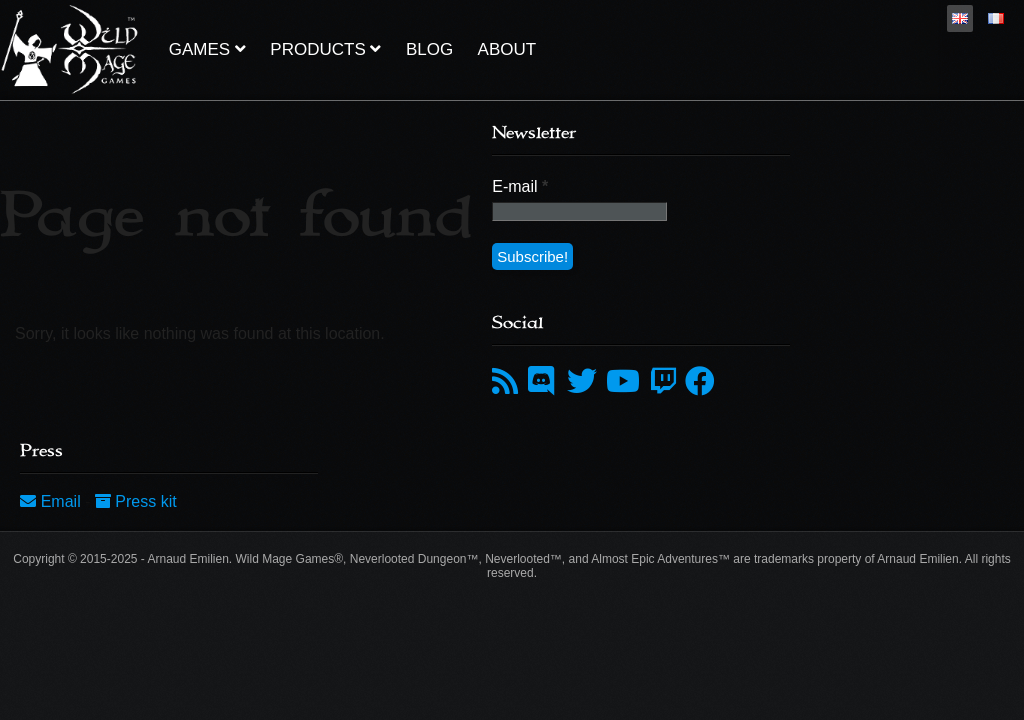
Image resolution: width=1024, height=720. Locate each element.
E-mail (520, 186)
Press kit (136, 501)
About (507, 49)
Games (207, 49)
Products (325, 49)
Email (52, 501)
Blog (429, 49)
